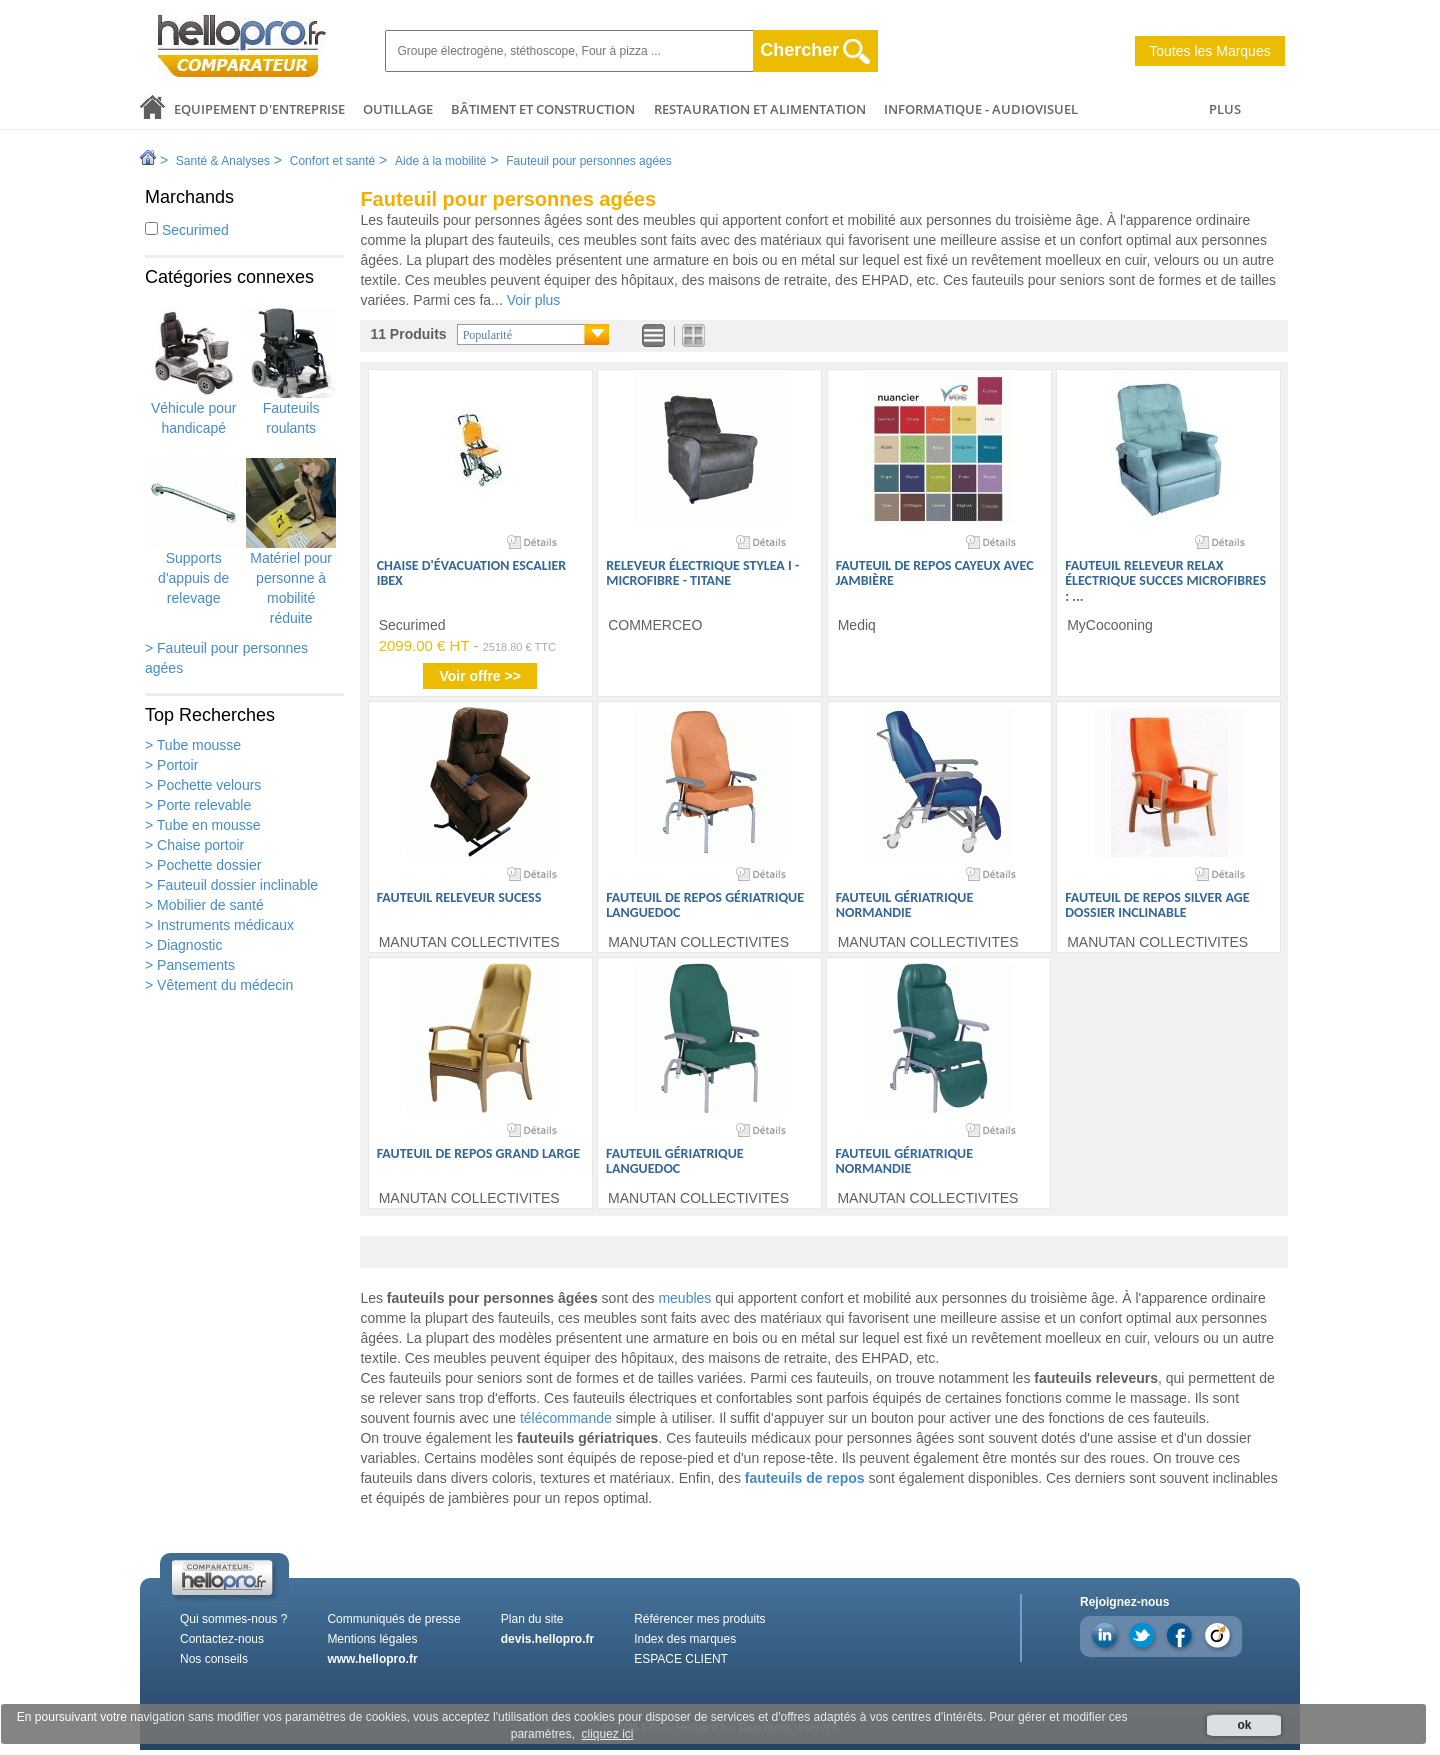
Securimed (187, 230)
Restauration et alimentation (760, 109)
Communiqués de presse (393, 1619)
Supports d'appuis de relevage (194, 532)
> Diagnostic (183, 945)
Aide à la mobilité (440, 161)
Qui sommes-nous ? (233, 1619)
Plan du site (532, 1619)
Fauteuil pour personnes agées (588, 161)
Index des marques (685, 1639)
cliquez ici (607, 1734)
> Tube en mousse (203, 825)
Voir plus (534, 300)
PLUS (1225, 109)
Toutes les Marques (1209, 51)
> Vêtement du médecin (219, 985)
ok (1244, 1725)
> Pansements (190, 965)
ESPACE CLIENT (681, 1659)
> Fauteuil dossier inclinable (231, 885)
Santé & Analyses (223, 161)
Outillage (398, 109)
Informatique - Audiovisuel (981, 109)
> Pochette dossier (203, 865)
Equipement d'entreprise (259, 109)
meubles (684, 1298)
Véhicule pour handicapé (194, 372)
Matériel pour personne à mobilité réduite (291, 542)
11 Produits (408, 334)
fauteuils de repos (805, 1478)
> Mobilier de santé (204, 905)
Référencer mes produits (699, 1619)
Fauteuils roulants (291, 372)
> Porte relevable (198, 805)
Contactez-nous (222, 1639)
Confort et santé (332, 161)
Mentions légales (372, 1639)
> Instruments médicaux (219, 925)
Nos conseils (214, 1659)
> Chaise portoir (194, 845)
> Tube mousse (193, 745)
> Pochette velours (203, 785)
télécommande (566, 1418)
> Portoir (171, 765)
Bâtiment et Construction (543, 109)
